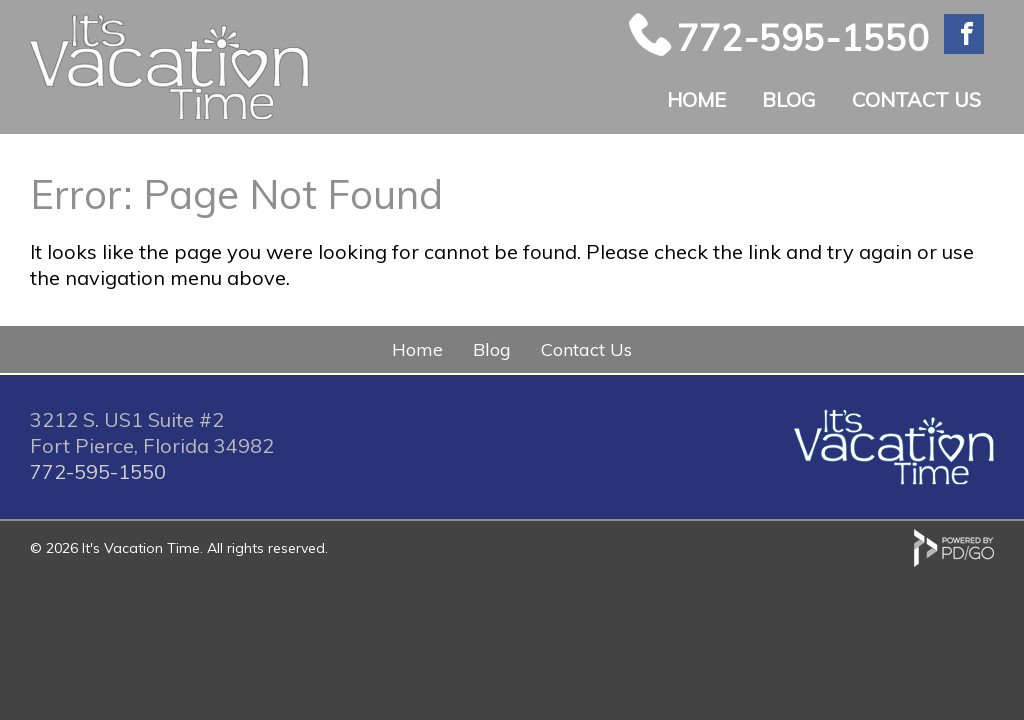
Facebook (964, 34)
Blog (789, 99)
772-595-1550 (803, 37)
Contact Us (916, 99)
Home (696, 99)
